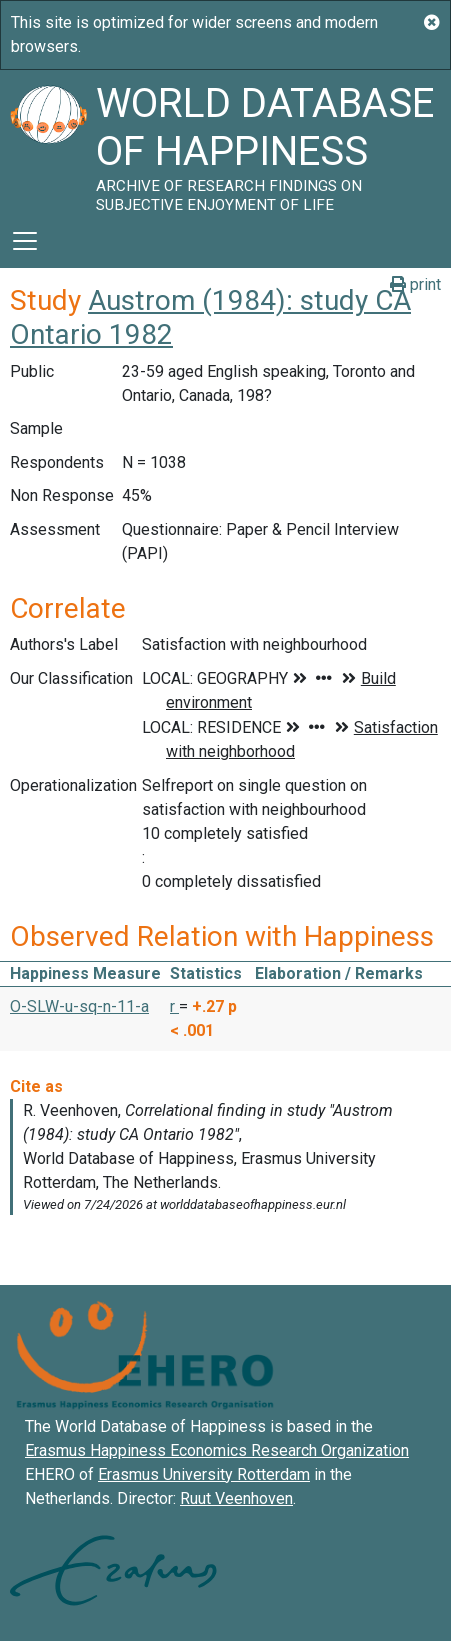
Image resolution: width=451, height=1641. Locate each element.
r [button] (174, 1006)
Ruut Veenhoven (236, 1498)
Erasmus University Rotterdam (204, 1474)
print (415, 284)
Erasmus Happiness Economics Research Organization (217, 1450)
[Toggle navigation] (25, 241)
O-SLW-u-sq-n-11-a (79, 1006)
